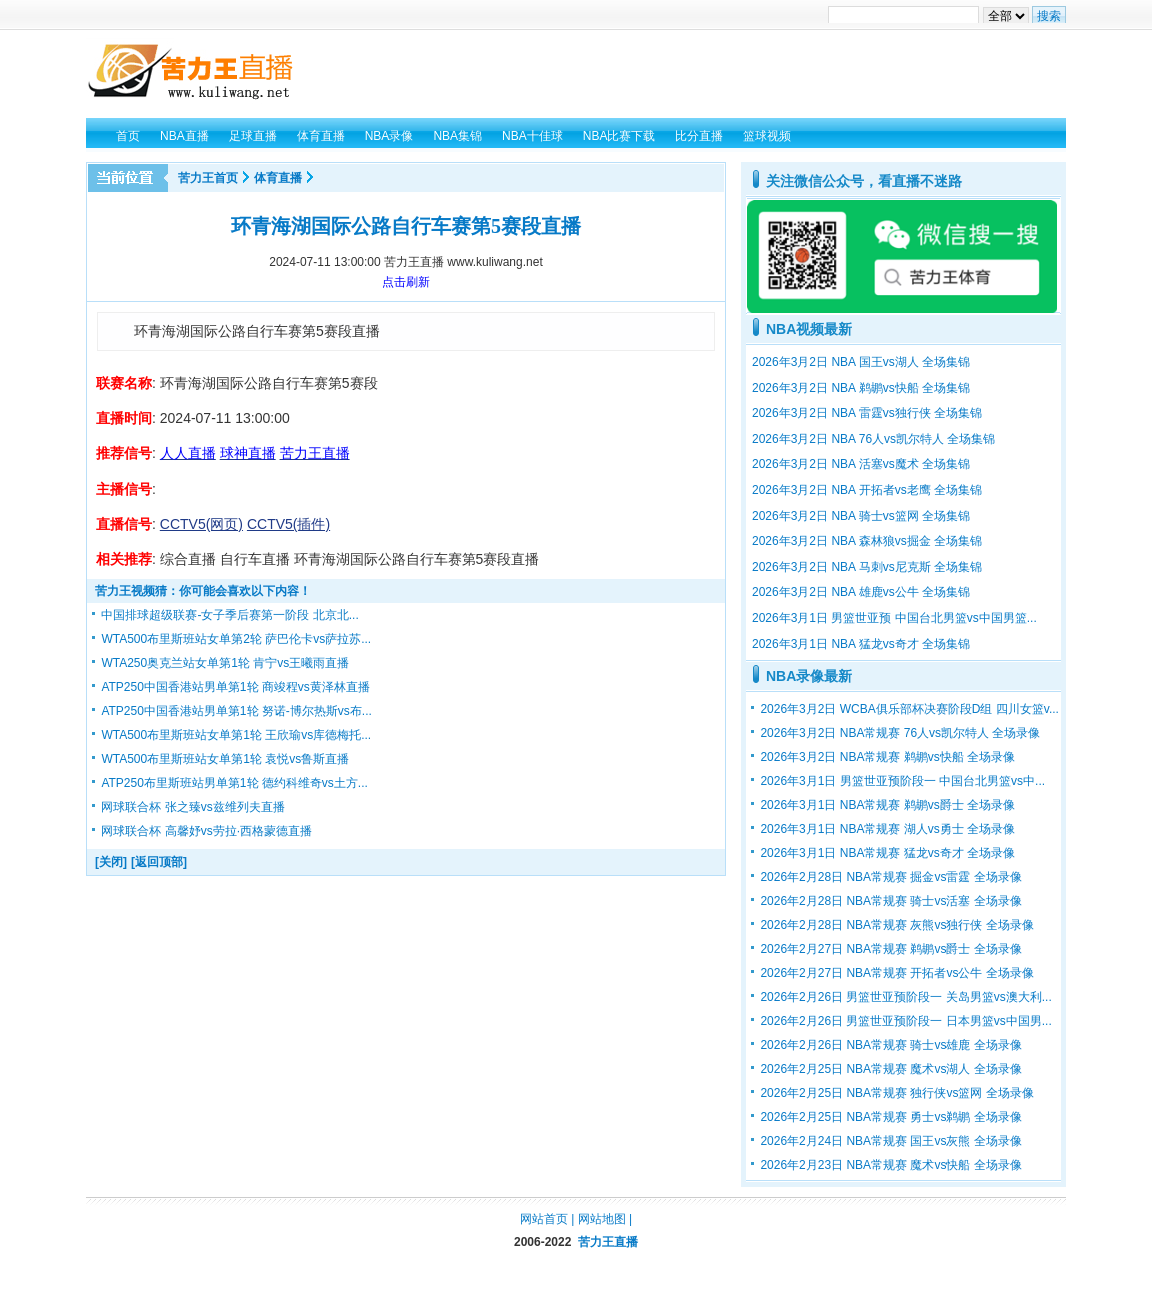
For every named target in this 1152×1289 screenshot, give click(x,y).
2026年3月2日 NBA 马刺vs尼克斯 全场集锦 (867, 567)
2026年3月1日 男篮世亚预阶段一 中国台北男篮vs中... (902, 781)
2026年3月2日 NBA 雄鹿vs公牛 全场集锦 (861, 592)
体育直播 (278, 178)
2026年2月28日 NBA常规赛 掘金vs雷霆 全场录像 (890, 877)
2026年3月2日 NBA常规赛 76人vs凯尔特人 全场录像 (900, 733)
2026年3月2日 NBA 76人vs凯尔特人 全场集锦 (873, 439)
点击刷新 (406, 282)
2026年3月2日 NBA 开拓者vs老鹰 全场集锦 (867, 490)
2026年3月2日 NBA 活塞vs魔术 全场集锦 (861, 464)
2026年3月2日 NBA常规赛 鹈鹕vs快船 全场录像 (887, 757)
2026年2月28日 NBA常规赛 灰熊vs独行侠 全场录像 (896, 925)
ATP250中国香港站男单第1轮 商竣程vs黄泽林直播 (235, 687)
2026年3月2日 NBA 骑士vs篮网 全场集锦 (861, 516)
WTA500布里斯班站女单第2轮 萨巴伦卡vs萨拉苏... (236, 639)
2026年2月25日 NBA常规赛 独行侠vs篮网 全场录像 (896, 1093)
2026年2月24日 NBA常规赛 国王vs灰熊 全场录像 (890, 1141)
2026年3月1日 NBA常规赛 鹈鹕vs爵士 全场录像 (887, 805)
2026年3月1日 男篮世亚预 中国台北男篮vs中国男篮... (894, 618)
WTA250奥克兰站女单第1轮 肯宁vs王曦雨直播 (225, 663)
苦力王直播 (608, 1242)
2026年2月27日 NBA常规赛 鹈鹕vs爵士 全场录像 (890, 949)
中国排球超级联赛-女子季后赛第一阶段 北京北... (229, 615)
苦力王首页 (208, 178)
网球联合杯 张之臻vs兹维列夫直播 (192, 807)
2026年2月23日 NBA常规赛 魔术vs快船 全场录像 (890, 1165)
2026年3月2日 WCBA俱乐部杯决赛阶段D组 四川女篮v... (909, 709)
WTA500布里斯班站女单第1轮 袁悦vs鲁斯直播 (225, 759)
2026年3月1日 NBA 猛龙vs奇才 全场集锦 (861, 644)
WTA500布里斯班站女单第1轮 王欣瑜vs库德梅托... (236, 735)
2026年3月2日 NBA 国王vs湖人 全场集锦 (861, 362)
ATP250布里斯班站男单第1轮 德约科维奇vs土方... (234, 783)
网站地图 (602, 1219)
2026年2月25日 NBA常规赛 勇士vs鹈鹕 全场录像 (890, 1117)
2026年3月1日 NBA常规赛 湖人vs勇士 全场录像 (887, 829)
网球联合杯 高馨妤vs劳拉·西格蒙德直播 (206, 831)
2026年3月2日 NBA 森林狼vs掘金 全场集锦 (867, 541)
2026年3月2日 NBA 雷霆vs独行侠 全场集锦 (867, 413)
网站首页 (544, 1219)
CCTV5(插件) (288, 524)
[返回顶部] (159, 862)
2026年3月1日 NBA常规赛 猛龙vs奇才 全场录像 (887, 853)
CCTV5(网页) (201, 524)
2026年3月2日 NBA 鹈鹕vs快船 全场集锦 (861, 388)
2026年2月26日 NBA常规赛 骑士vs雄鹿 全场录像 (890, 1045)
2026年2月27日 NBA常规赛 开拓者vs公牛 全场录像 (896, 973)
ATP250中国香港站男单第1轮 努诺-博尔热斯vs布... (236, 711)
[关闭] (111, 862)
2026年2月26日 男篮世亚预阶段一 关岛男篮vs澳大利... (905, 997)
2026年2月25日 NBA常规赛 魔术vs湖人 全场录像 (890, 1069)
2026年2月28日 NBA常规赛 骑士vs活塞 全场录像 (890, 901)
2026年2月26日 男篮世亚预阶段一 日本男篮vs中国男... (905, 1021)
